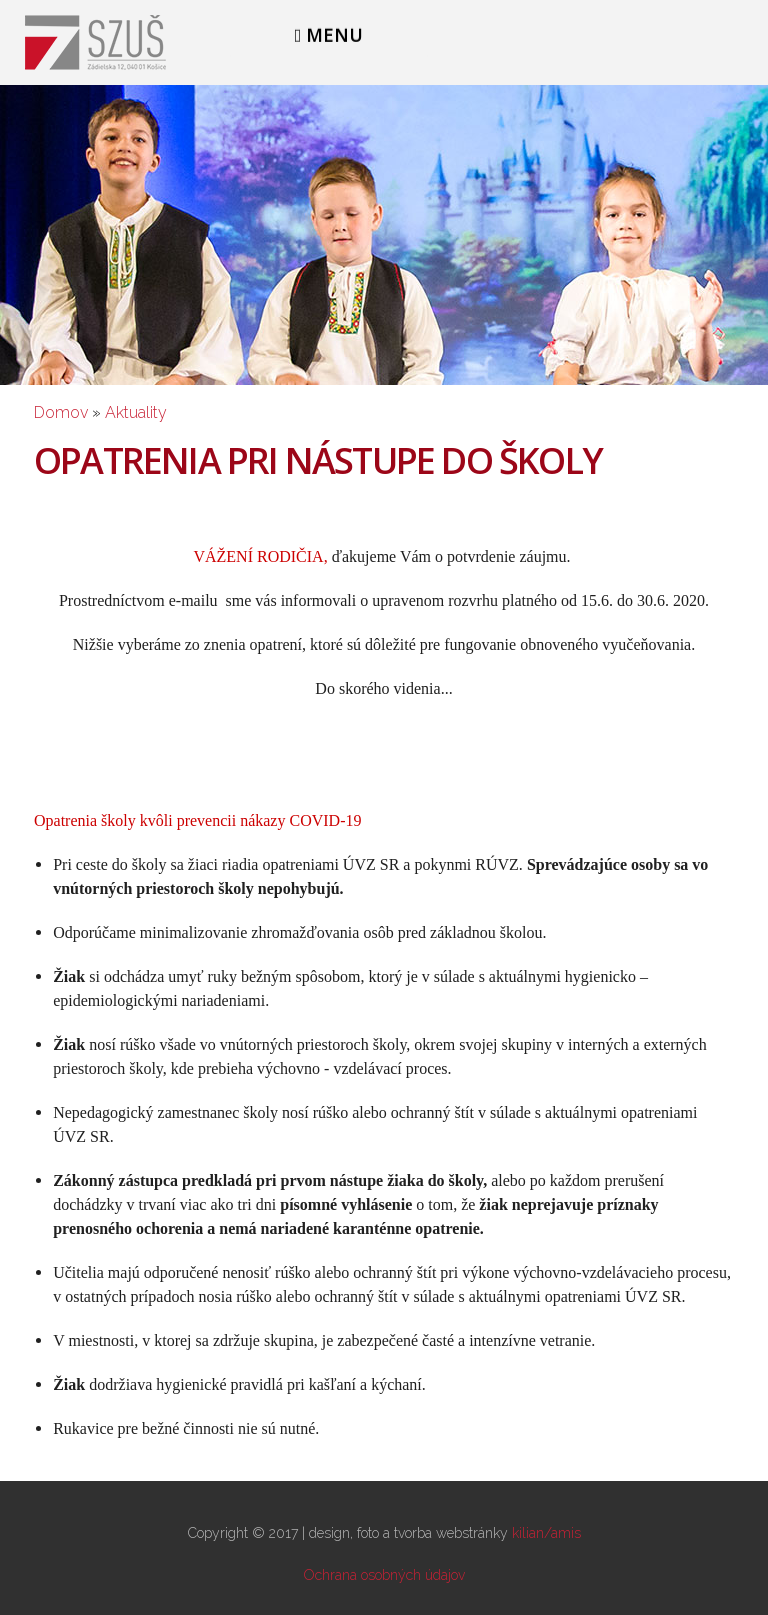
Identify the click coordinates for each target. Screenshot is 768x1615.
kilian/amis (546, 1533)
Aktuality (136, 412)
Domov (61, 412)
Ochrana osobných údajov (384, 1575)
